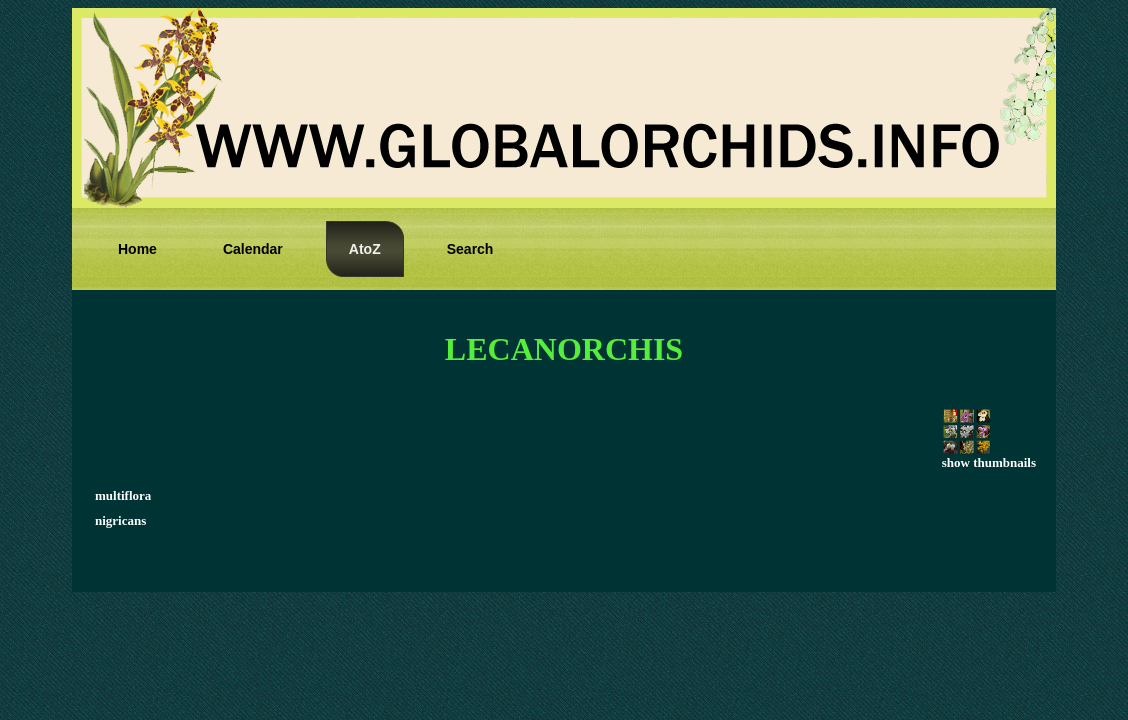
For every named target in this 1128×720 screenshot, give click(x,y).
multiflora (123, 495)
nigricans (120, 520)
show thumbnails (989, 456)
